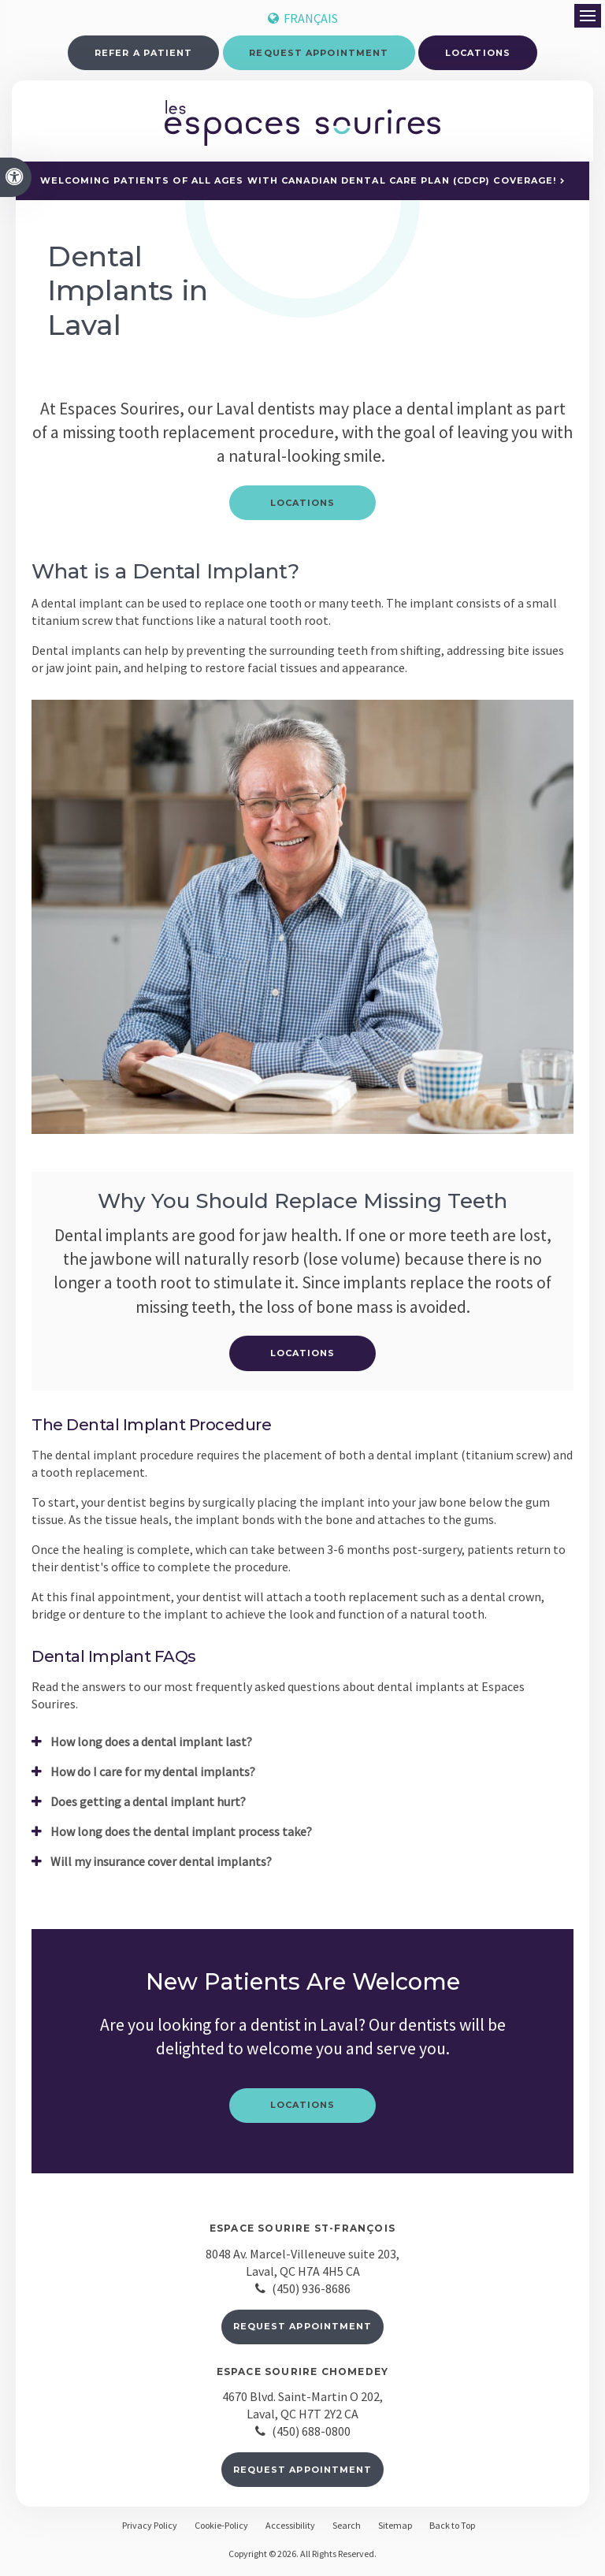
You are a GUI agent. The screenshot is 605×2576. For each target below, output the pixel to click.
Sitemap (395, 2528)
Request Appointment (303, 2329)
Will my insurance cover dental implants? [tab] (161, 1864)
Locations (477, 52)
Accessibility (290, 2528)
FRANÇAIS (303, 18)
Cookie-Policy (221, 2528)
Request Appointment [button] (318, 52)
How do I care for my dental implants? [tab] (152, 1774)
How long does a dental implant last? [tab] (151, 1745)
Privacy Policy (149, 2528)
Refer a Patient (144, 52)
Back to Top (452, 2528)
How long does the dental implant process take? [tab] (181, 1834)
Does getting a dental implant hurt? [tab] (148, 1804)
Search (346, 2528)
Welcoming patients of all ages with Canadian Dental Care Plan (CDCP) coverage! (298, 184)
